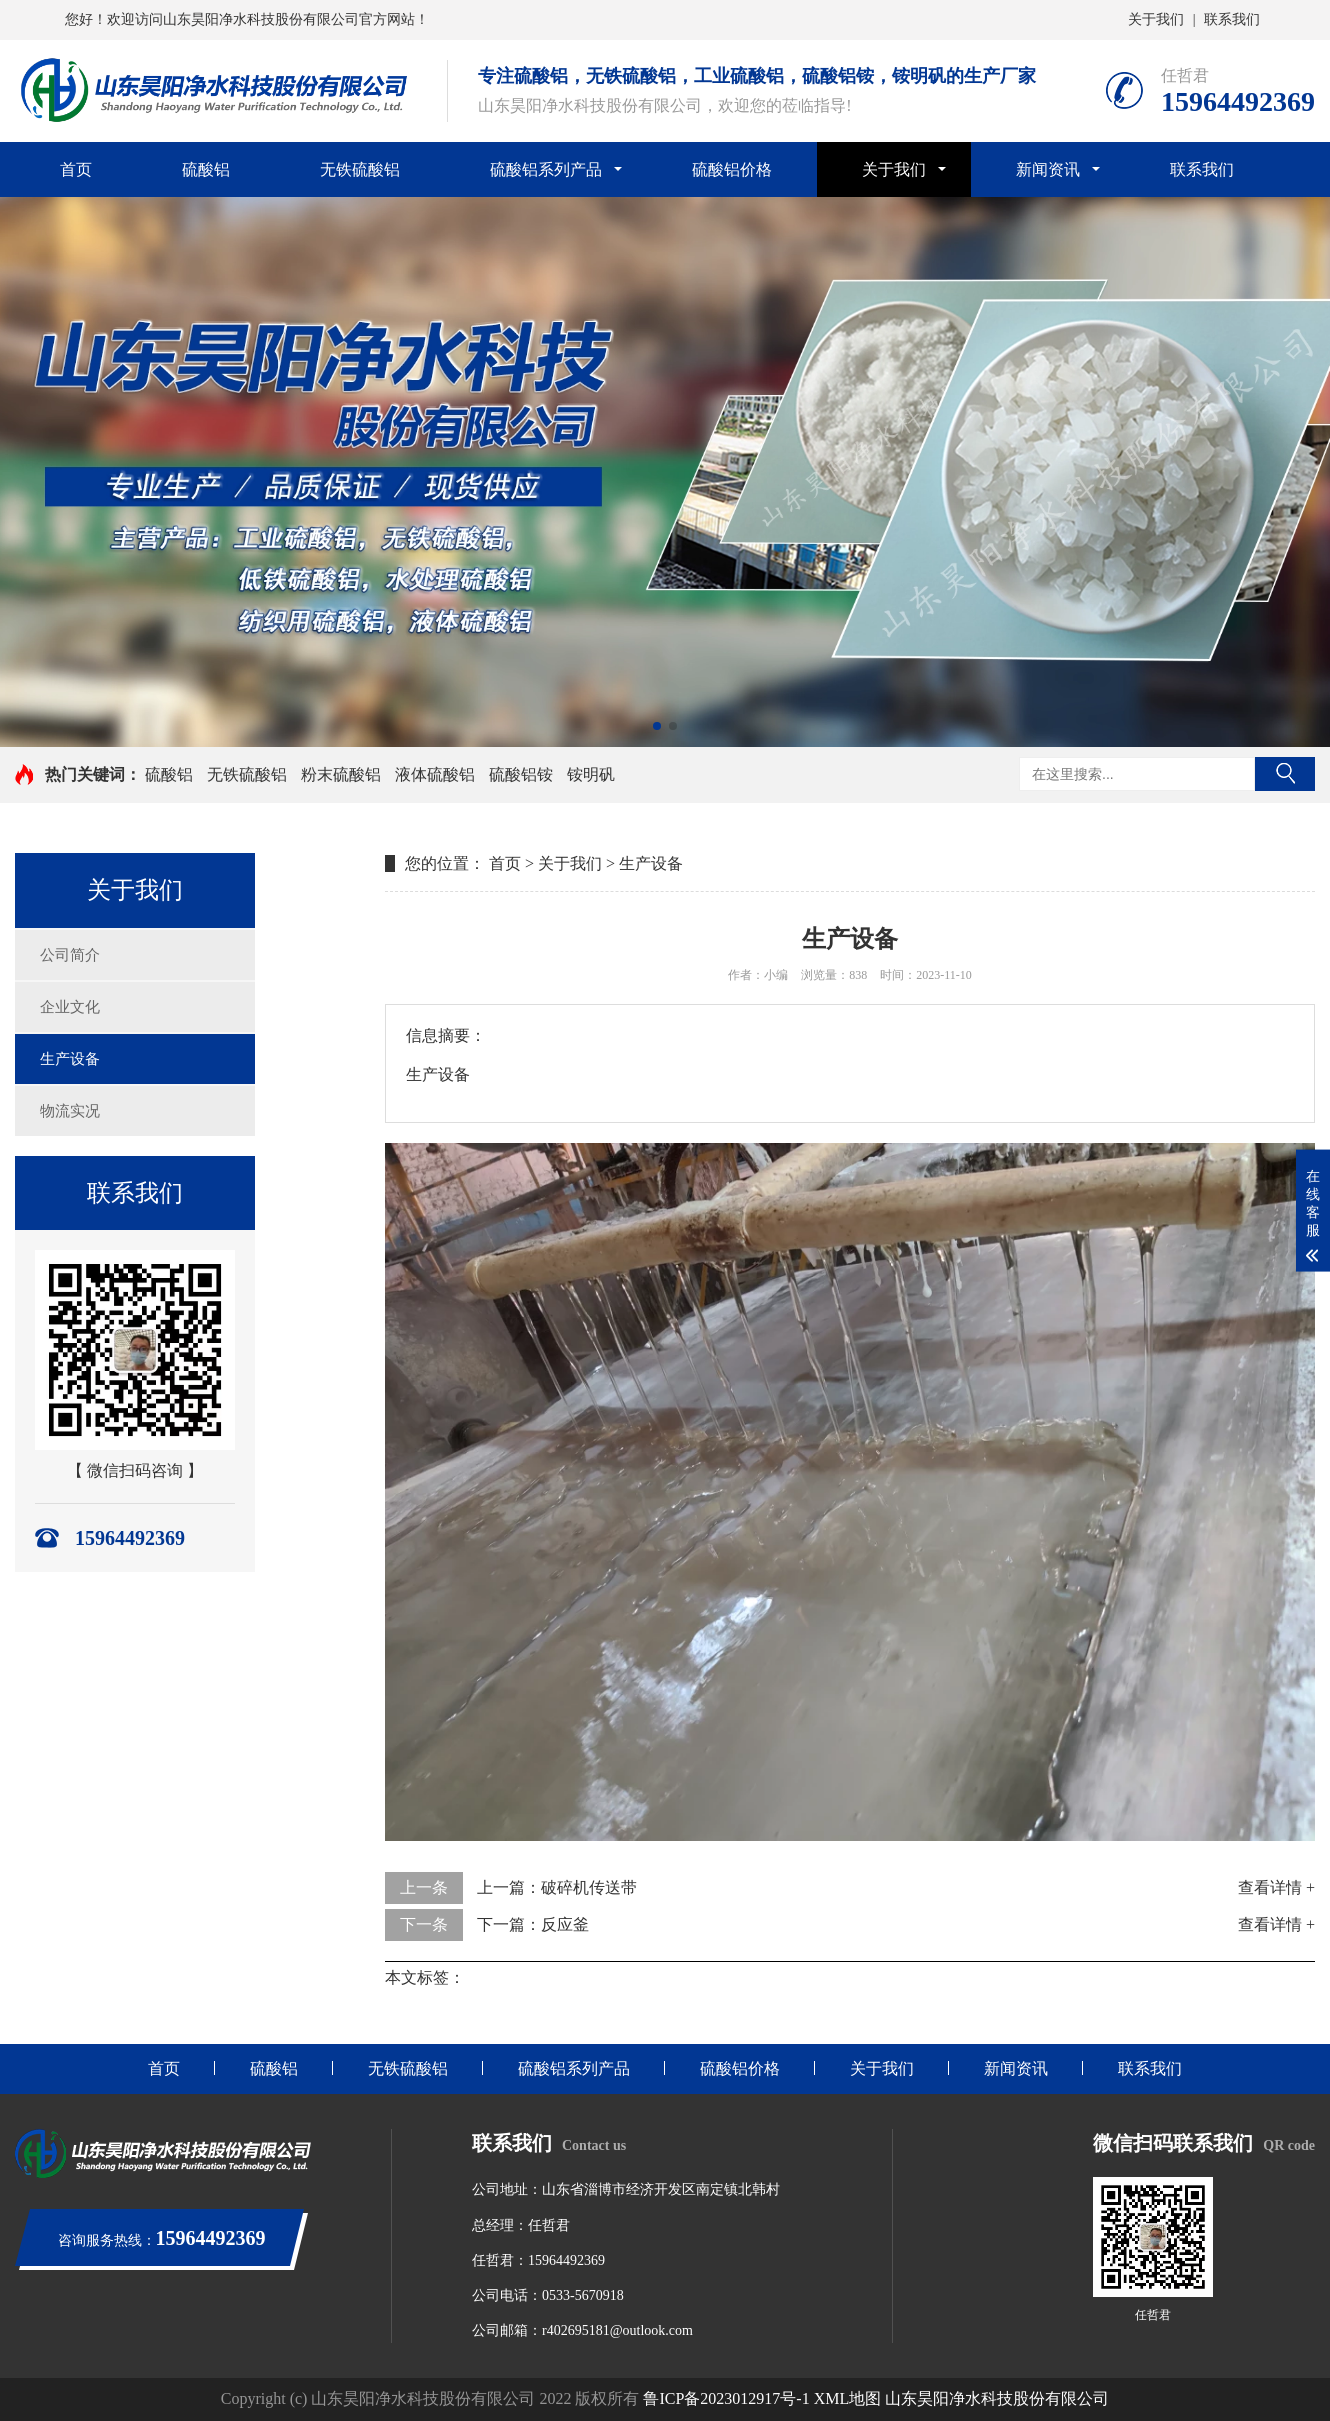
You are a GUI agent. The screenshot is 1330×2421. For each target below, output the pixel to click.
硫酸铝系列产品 (546, 169)
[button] (657, 726)
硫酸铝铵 (521, 774)
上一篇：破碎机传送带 (557, 1887)
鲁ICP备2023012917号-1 (726, 2398)
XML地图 (848, 2398)
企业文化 (70, 1007)
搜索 (1285, 774)
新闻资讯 (1048, 169)
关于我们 (1156, 19)
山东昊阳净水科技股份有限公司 (997, 2398)
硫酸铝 (206, 169)
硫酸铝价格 (732, 169)
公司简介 (70, 955)
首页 (76, 169)
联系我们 (1232, 19)
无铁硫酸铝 (360, 169)
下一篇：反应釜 (533, 1924)
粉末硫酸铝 (341, 774)
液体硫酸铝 (435, 774)
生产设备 (70, 1059)
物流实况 (70, 1111)
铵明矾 (591, 774)
